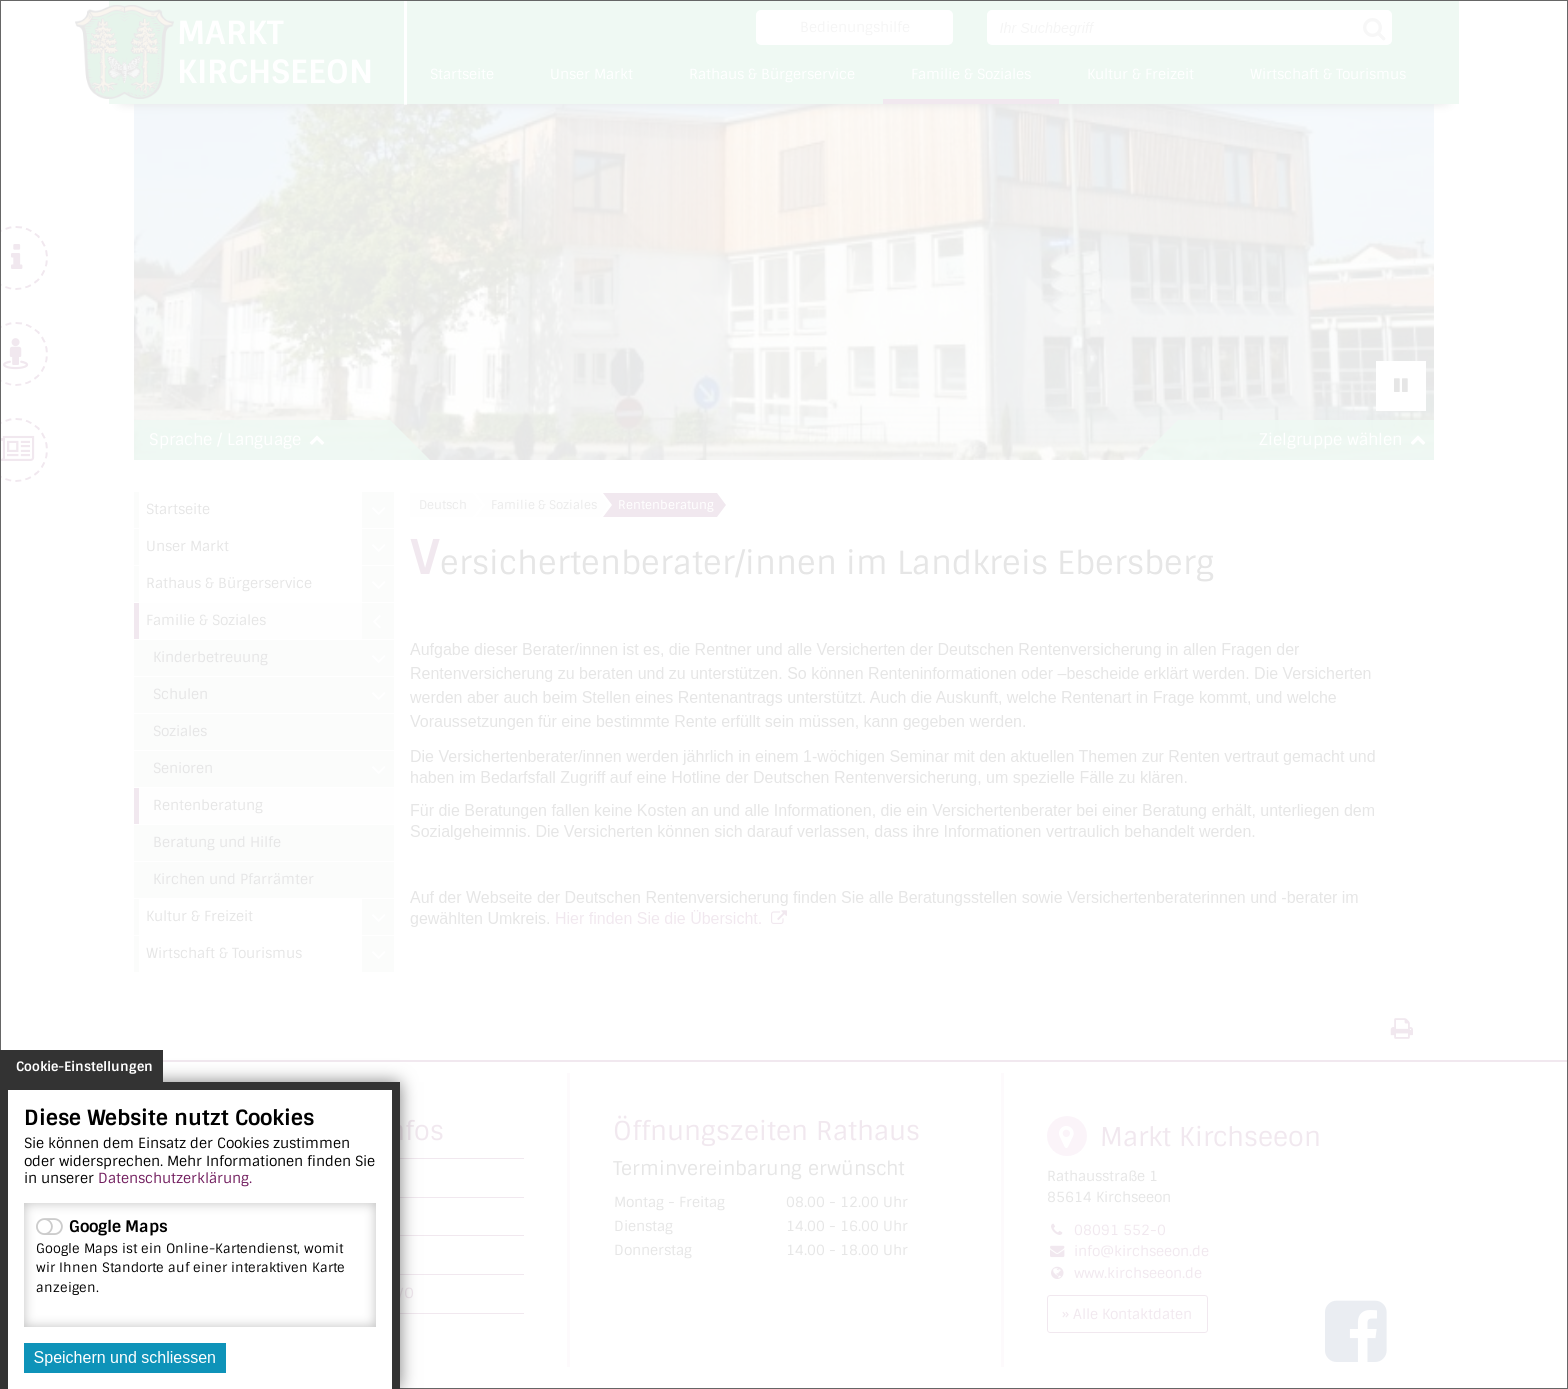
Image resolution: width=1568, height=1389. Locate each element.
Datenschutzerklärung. (175, 1178)
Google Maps (200, 1256)
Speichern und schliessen (125, 1357)
